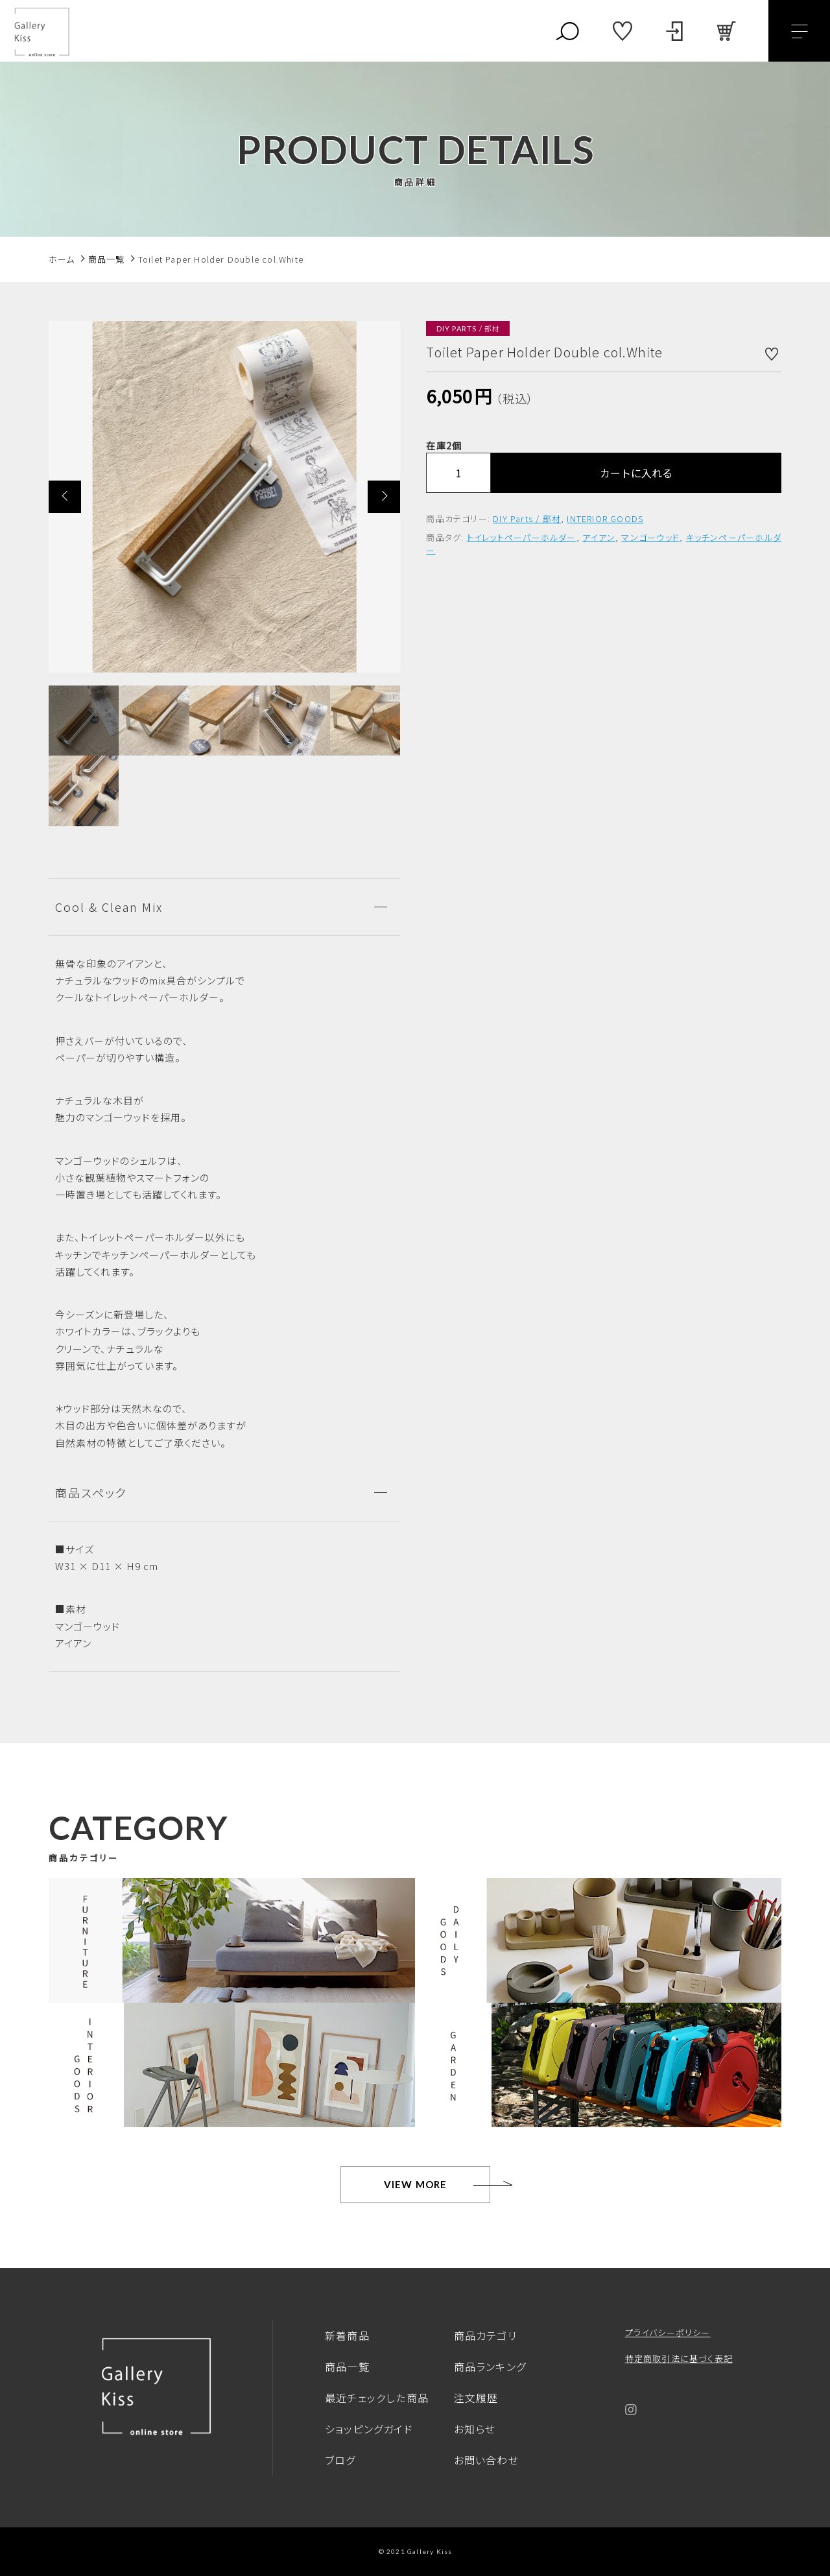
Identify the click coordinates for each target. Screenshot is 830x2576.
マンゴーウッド (650, 537)
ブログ (340, 2460)
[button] (65, 497)
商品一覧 (347, 2366)
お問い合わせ (486, 2460)
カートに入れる (636, 473)
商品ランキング (490, 2366)
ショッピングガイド (369, 2429)
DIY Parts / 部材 (527, 518)
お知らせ (475, 2429)
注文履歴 (476, 2397)
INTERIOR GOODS (605, 518)
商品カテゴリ (485, 2335)
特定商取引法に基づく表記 (679, 2358)
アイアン (598, 537)
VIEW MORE (415, 2184)
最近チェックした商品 (377, 2397)
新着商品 (347, 2335)
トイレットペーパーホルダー (521, 537)
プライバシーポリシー (668, 2332)
